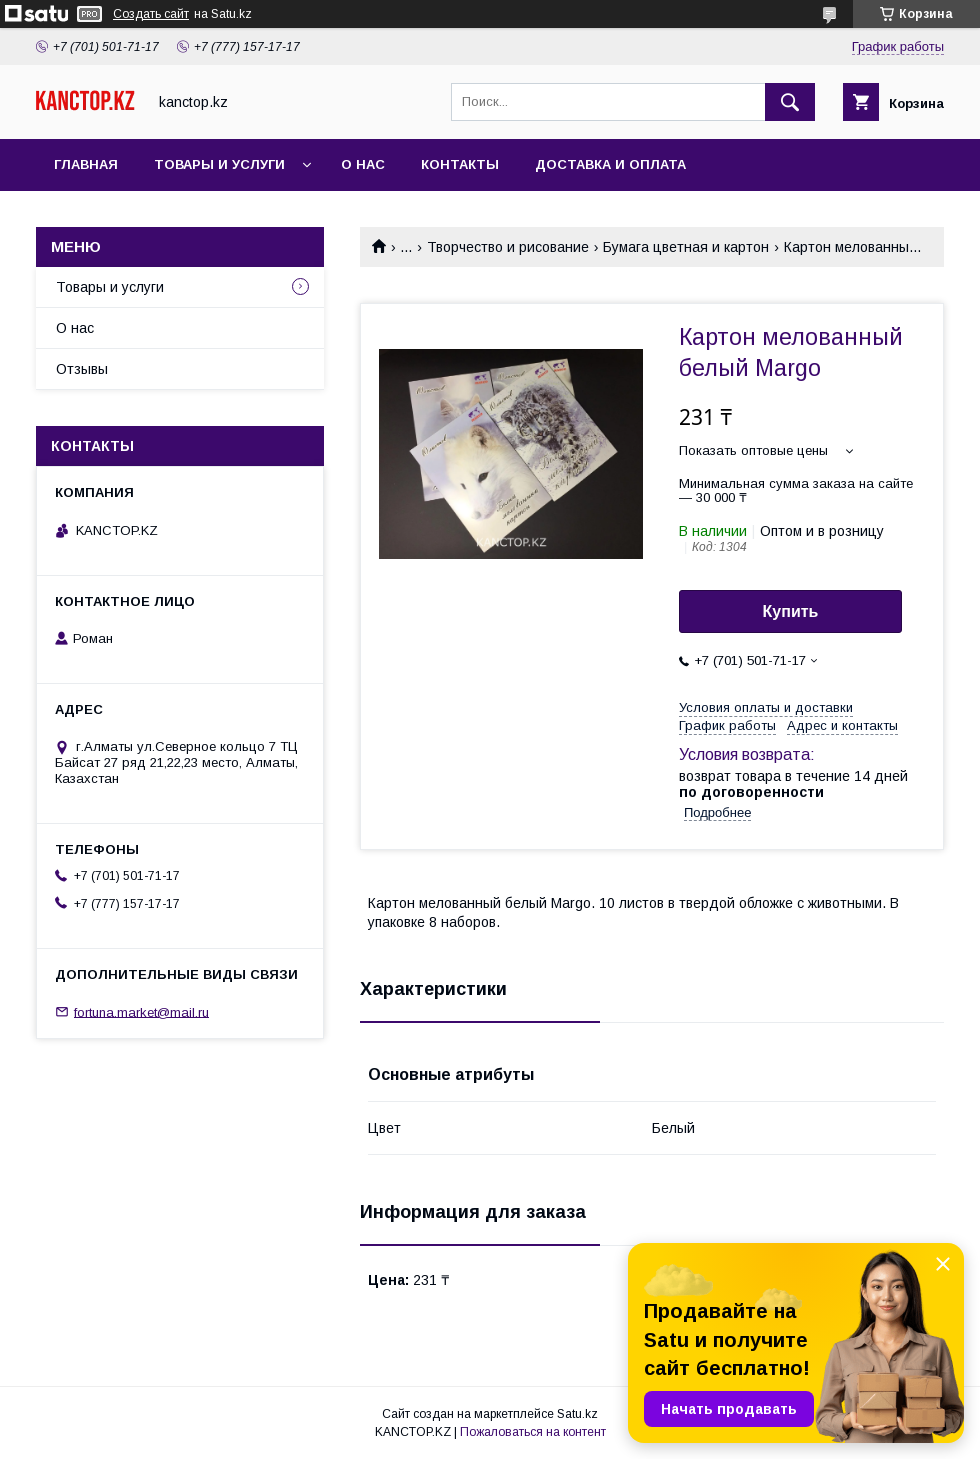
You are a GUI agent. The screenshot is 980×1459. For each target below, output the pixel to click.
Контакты (460, 164)
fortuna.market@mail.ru (141, 1011)
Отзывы (82, 369)
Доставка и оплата (610, 164)
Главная (86, 164)
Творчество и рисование (508, 247)
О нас (363, 164)
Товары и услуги (219, 164)
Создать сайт (151, 14)
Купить (791, 611)
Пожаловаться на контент (533, 1432)
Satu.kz (577, 1414)
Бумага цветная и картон (686, 247)
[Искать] (790, 102)
